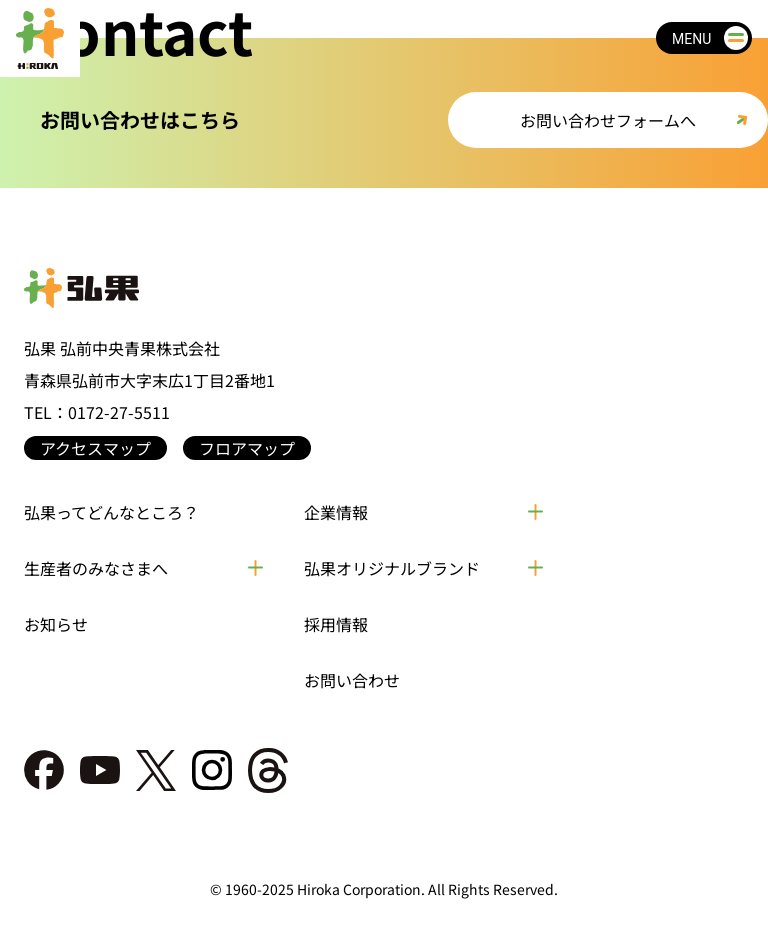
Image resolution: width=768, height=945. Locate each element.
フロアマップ (247, 448)
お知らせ (56, 624)
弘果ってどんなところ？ (111, 512)
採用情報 (336, 624)
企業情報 (336, 512)
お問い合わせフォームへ (608, 120)
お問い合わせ (352, 680)
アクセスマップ (95, 448)
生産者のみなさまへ (96, 568)
